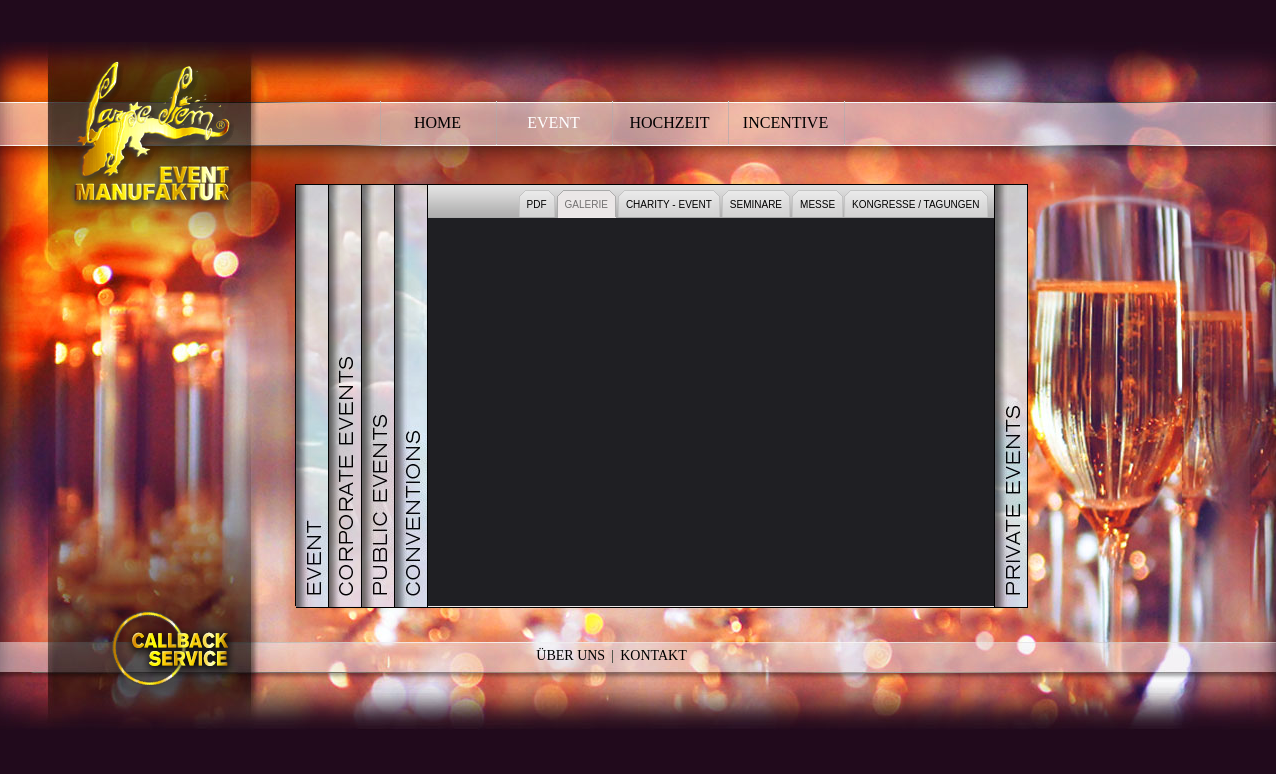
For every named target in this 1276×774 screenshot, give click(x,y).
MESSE (817, 204)
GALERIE (586, 204)
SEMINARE (756, 204)
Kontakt (653, 655)
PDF (537, 204)
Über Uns (570, 655)
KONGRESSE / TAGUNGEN (915, 204)
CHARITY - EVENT (669, 204)
